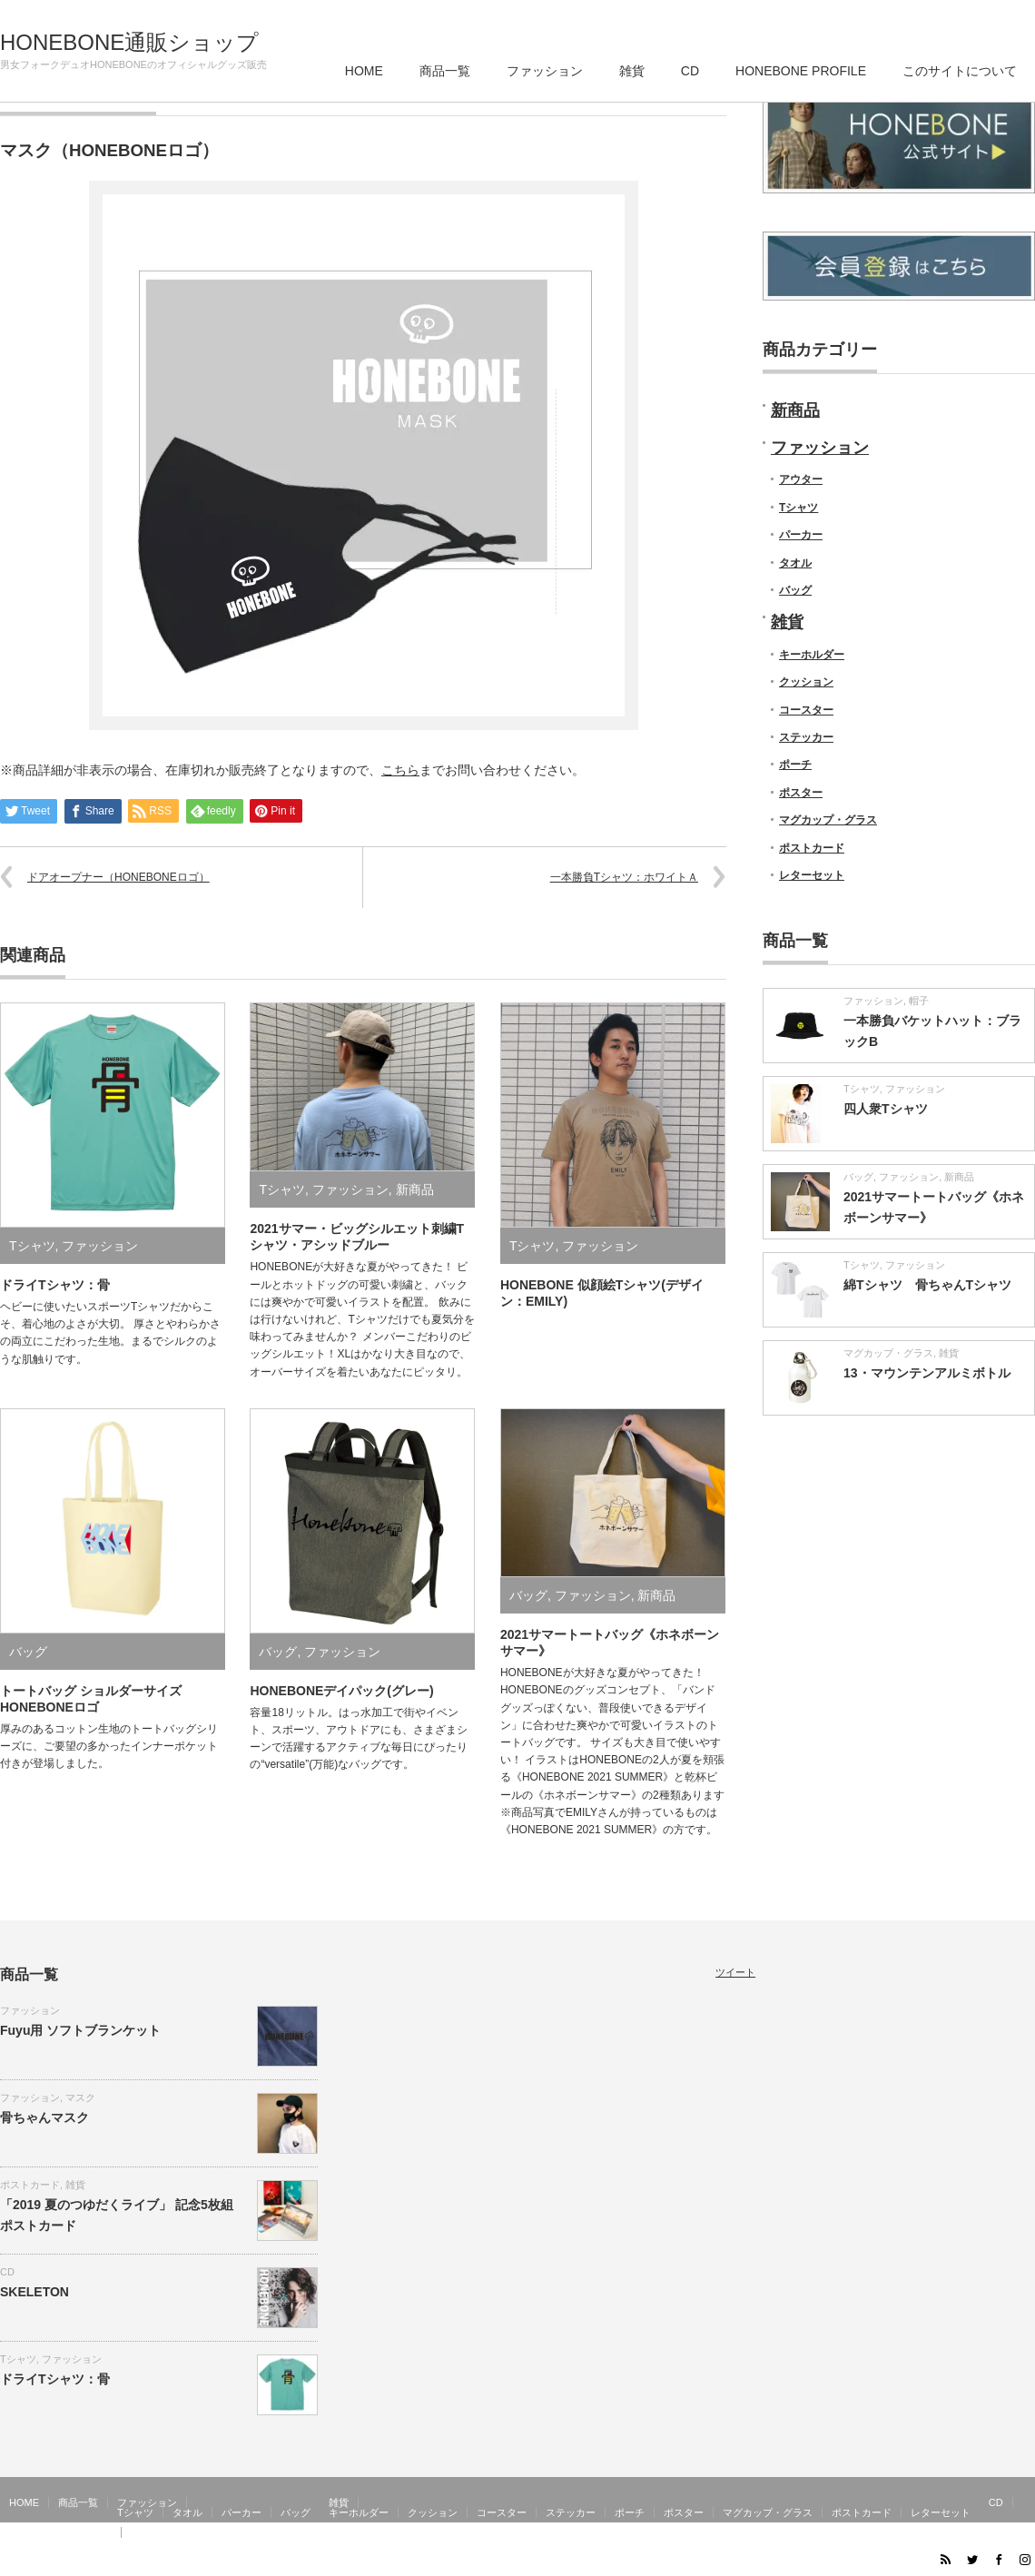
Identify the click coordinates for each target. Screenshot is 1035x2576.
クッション (806, 682)
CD (690, 71)
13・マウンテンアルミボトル (926, 1373)
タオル (795, 563)
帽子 (919, 1000)
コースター (806, 710)
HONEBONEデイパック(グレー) (341, 1690)
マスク (80, 2097)
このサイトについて (959, 71)
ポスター (801, 792)
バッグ (28, 1651)
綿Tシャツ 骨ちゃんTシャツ (927, 1285)
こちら (400, 770)
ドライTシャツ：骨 (55, 1285)
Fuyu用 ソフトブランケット (80, 2030)
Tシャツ (32, 1246)
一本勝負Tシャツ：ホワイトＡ (624, 877)
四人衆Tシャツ (885, 1108)
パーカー (801, 534)
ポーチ (795, 764)
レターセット (811, 875)
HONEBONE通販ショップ (129, 43)
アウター (801, 479)
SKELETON (34, 2292)
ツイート (735, 1972)
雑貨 (632, 71)
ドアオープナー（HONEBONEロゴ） (118, 877)
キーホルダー (811, 654)
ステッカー (806, 737)
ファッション (545, 71)
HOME (364, 71)
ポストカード (811, 848)
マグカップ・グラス (828, 820)
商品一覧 (444, 71)
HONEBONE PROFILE (800, 71)
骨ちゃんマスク (44, 2117)
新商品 (415, 1189)
